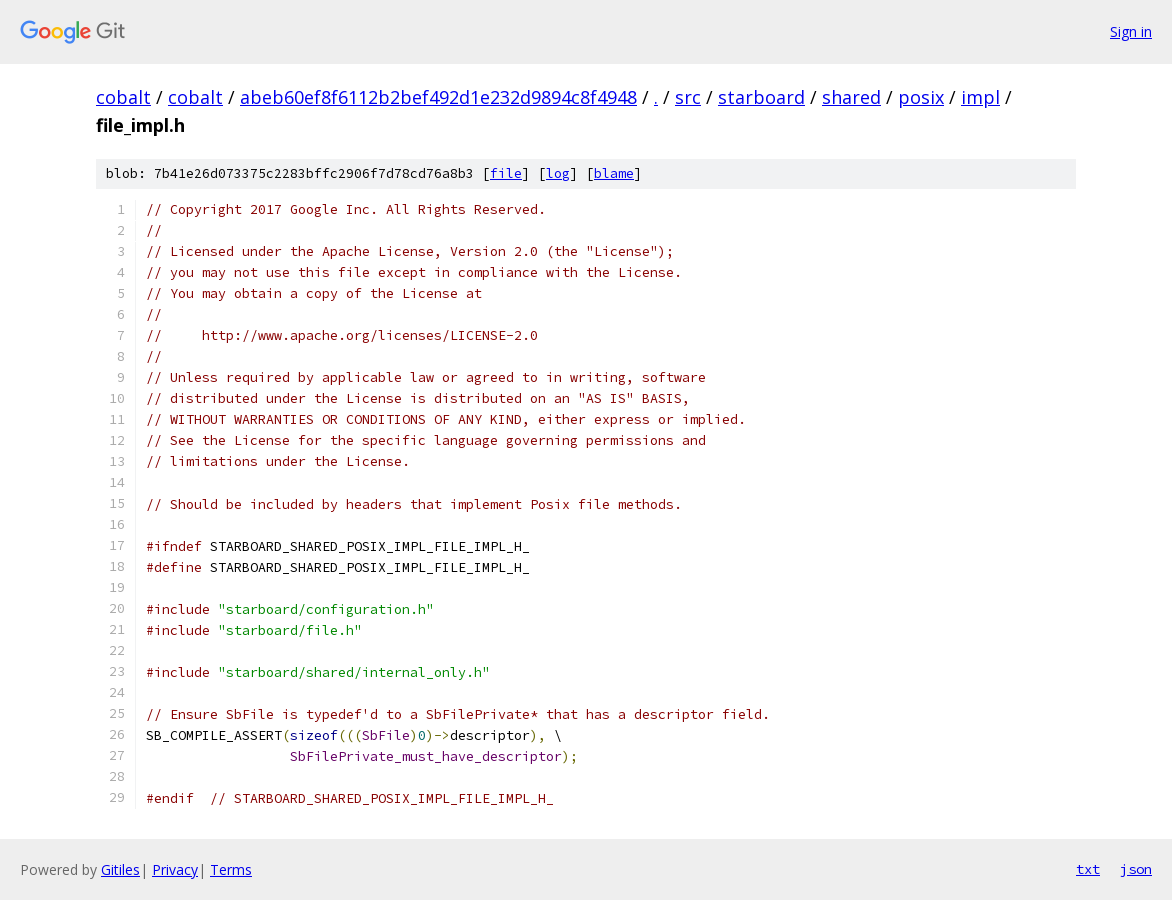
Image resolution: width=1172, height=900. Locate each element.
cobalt (123, 97)
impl (980, 97)
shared (851, 97)
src (688, 97)
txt (1088, 869)
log (558, 173)
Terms (231, 869)
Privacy (175, 869)
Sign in (1131, 31)
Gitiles (120, 869)
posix (921, 97)
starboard (761, 97)
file (506, 173)
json (1136, 869)
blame (614, 173)
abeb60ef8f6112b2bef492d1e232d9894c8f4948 (438, 97)
